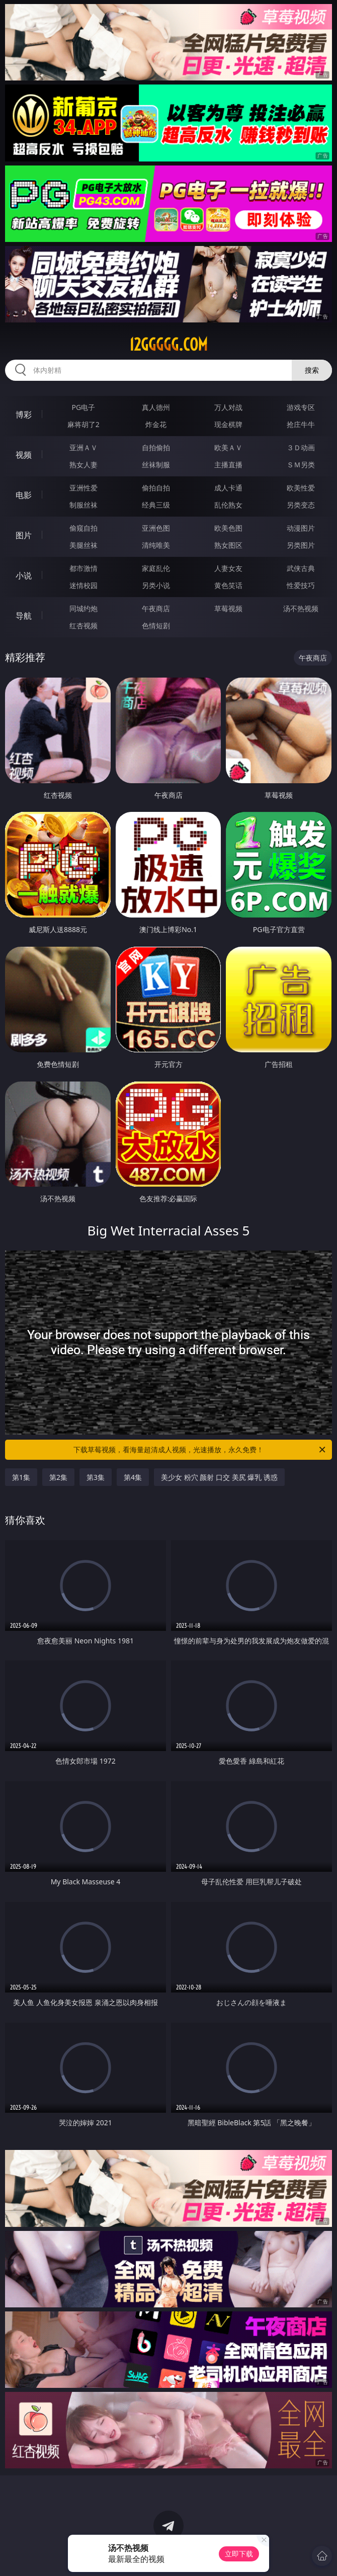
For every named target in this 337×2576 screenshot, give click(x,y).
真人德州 (156, 407)
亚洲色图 (156, 528)
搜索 (312, 370)
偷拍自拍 (156, 487)
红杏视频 (83, 625)
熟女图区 (228, 545)
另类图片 (301, 545)
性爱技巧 (301, 585)
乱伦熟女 (228, 505)
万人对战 (228, 407)
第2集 (58, 1477)
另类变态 (301, 505)
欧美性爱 (301, 487)
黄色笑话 (228, 585)
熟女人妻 (83, 464)
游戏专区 (301, 407)
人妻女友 (228, 568)
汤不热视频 (300, 608)
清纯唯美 (156, 545)
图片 (24, 535)
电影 (24, 495)
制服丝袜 (83, 505)
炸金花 (155, 424)
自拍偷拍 (156, 447)
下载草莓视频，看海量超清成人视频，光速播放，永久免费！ (200, 1450)
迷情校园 (83, 585)
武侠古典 (301, 568)
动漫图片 (301, 528)
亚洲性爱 (83, 487)
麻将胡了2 (83, 424)
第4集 (133, 1477)
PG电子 (83, 407)
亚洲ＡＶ (83, 447)
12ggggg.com (168, 345)
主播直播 (228, 464)
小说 (24, 575)
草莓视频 (228, 608)
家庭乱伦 (156, 568)
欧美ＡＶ (228, 447)
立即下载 (239, 2553)
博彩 (24, 414)
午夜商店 (156, 608)
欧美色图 (228, 528)
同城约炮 (83, 608)
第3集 (96, 1477)
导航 (24, 615)
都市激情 (83, 568)
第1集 (21, 1477)
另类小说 (156, 585)
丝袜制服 (156, 464)
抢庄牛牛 (301, 424)
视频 (24, 454)
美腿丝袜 (83, 545)
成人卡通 (228, 487)
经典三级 (156, 505)
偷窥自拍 (83, 528)
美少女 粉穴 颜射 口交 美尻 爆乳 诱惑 (219, 1477)
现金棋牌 (228, 424)
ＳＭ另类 (301, 464)
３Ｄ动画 (301, 447)
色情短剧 (156, 625)
